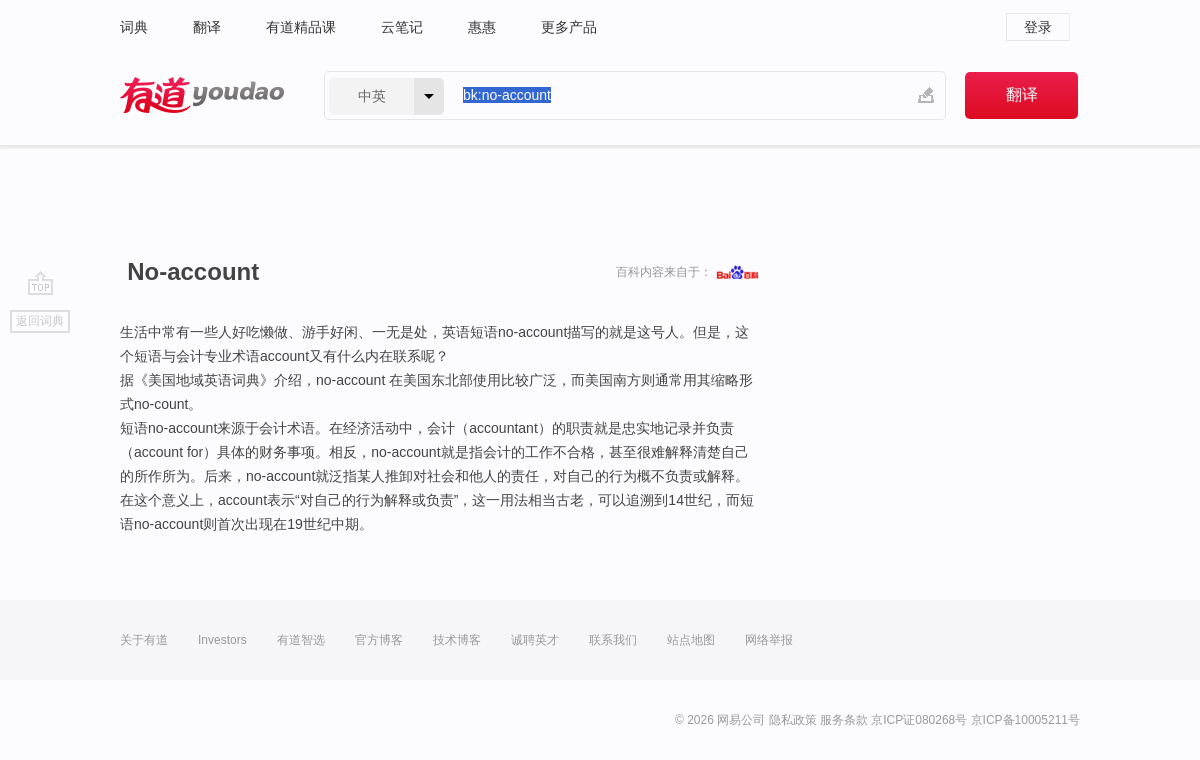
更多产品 (569, 27)
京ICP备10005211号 (1025, 720)
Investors (222, 640)
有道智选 (301, 640)
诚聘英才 (535, 640)
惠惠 (482, 27)
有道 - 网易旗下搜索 (202, 95)
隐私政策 (793, 720)
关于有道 (144, 640)
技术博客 (457, 640)
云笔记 (402, 27)
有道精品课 (301, 27)
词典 (134, 27)
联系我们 (613, 640)
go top (40, 283)
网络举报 (769, 640)
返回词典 (40, 321)
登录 (1038, 27)
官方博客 (379, 640)
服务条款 (844, 720)
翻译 (207, 27)
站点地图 (691, 640)
